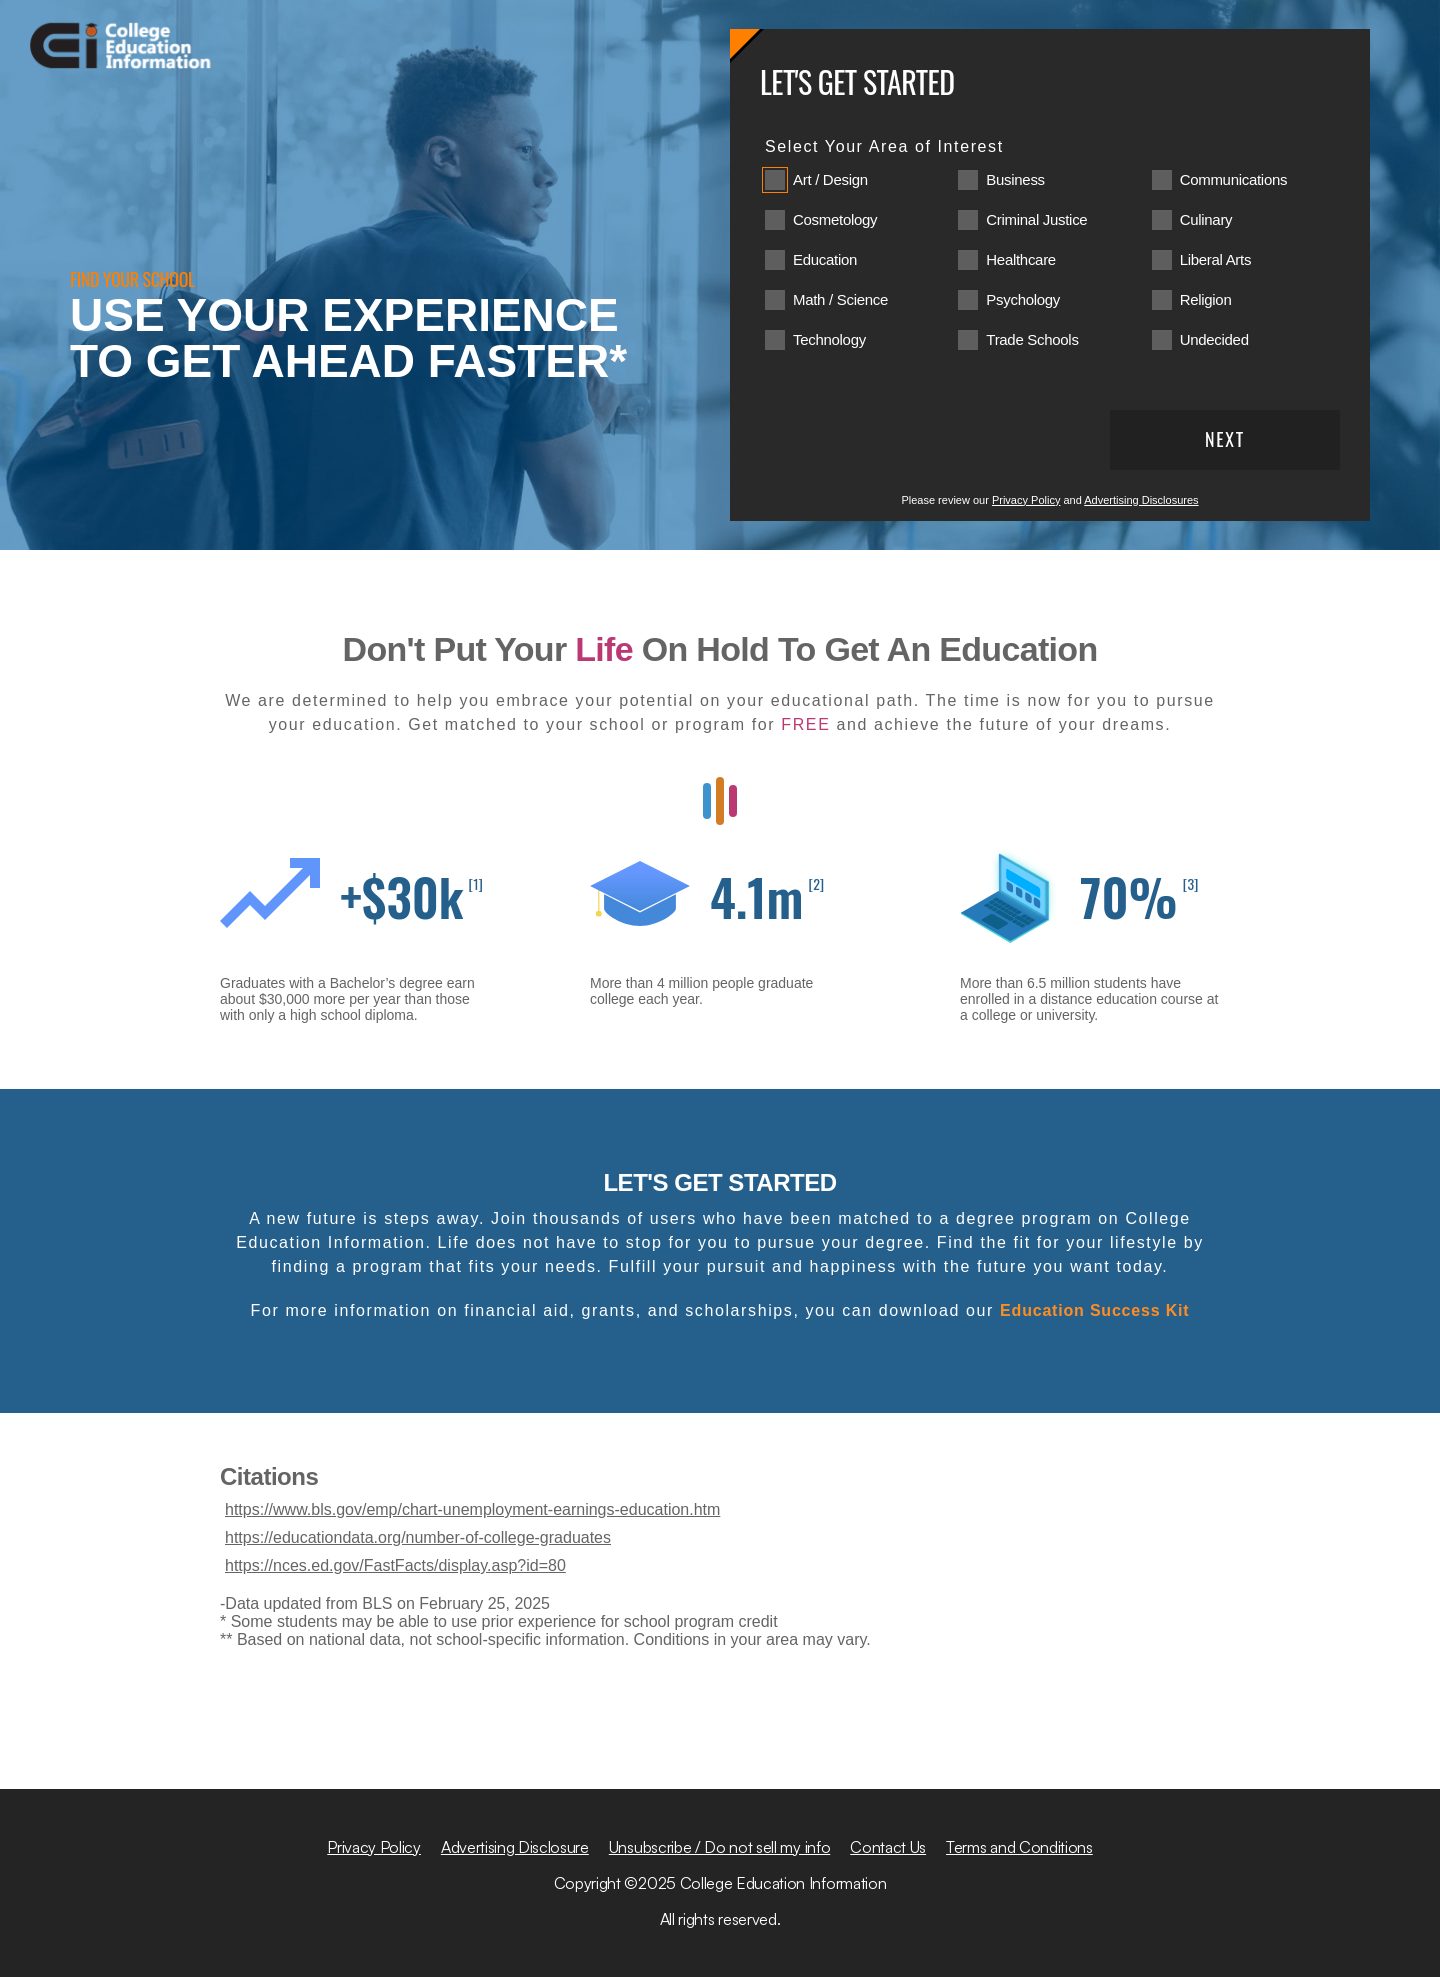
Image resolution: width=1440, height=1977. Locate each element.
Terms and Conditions (1019, 1847)
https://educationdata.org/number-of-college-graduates (418, 1537)
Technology (829, 339)
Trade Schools (1032, 339)
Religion (1206, 299)
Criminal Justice (1036, 219)
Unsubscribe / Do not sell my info (719, 1847)
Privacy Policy (1026, 500)
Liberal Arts (1215, 259)
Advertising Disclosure (515, 1847)
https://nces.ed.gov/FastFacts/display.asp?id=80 (395, 1565)
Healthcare (1021, 259)
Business (1015, 179)
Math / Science (840, 299)
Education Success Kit (1094, 1310)
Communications (1234, 179)
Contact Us (888, 1847)
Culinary (1206, 219)
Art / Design (830, 179)
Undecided (1214, 339)
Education (825, 259)
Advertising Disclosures (1141, 500)
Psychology (1023, 299)
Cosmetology (835, 219)
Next (1225, 439)
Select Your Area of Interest (884, 146)
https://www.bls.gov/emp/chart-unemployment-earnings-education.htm (472, 1509)
